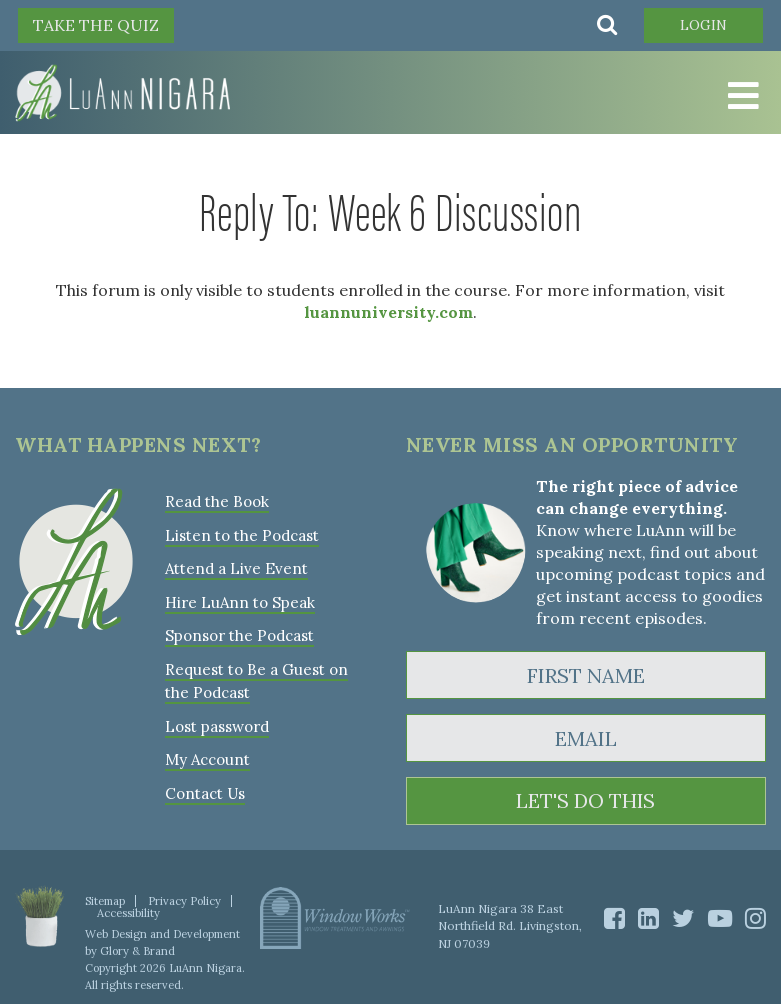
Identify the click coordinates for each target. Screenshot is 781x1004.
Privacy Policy (184, 901)
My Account (207, 755)
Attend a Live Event (236, 567)
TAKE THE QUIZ (96, 25)
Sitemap (105, 901)
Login (702, 25)
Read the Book (217, 501)
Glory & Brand (137, 951)
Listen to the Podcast (242, 534)
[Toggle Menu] (741, 97)
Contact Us (205, 788)
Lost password (217, 722)
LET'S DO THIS (585, 801)
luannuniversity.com (388, 312)
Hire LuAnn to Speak (239, 600)
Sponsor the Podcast (239, 633)
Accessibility (128, 913)
